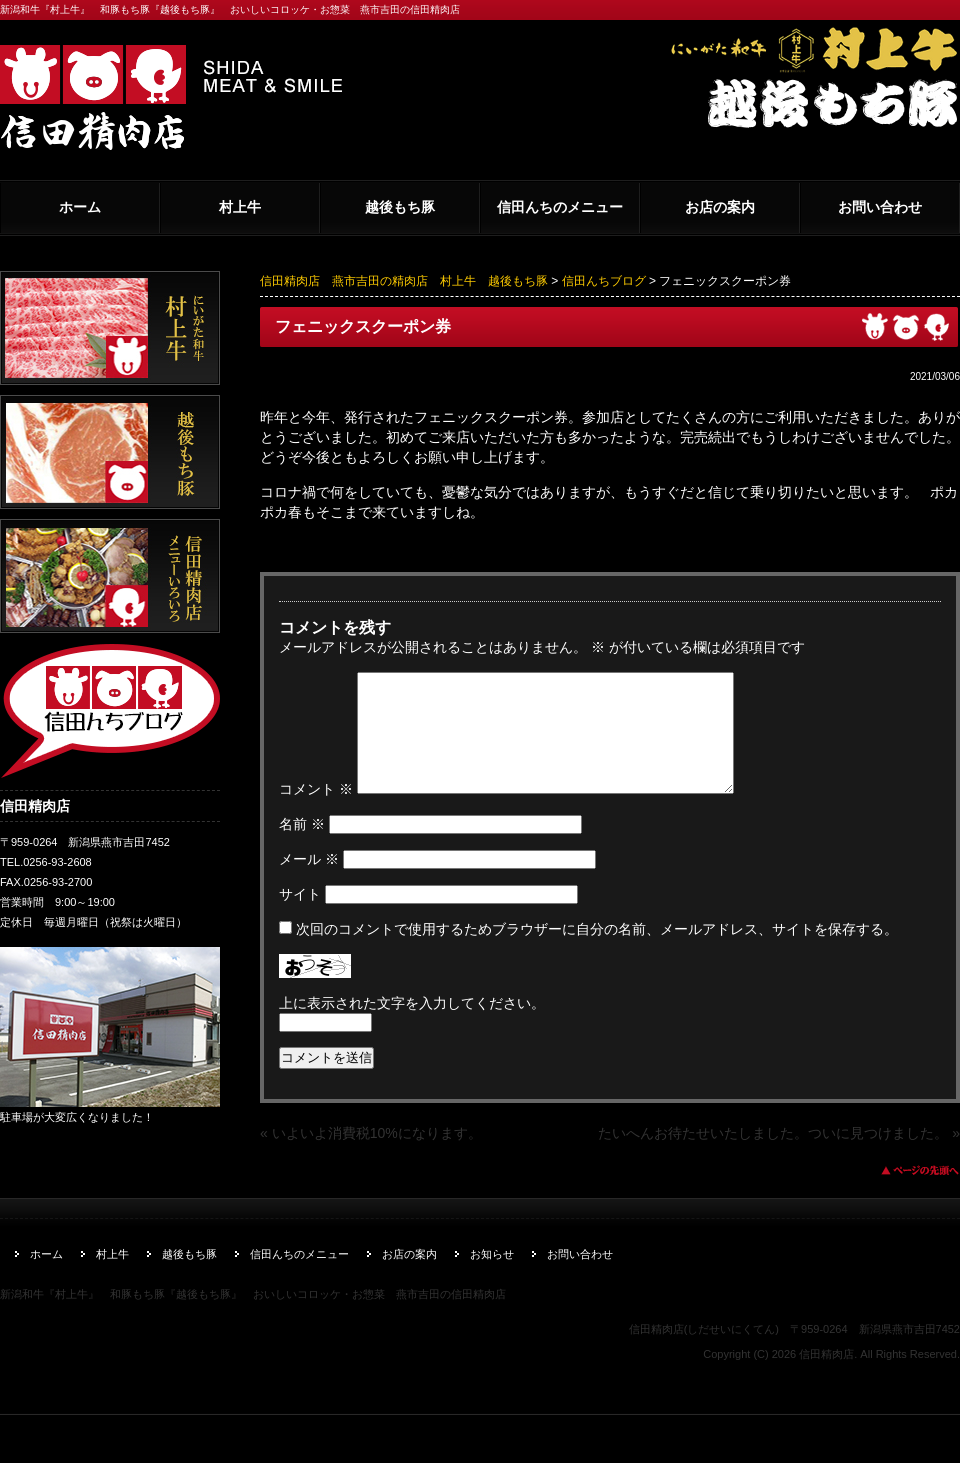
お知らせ (492, 1278)
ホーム (80, 207)
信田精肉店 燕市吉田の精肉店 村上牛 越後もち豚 (404, 281)
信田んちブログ (604, 281)
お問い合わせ (880, 207)
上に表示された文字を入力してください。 (412, 1027)
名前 (302, 848)
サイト (300, 918)
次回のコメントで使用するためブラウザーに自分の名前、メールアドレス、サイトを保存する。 (597, 953)
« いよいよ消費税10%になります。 (371, 1157)
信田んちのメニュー (560, 207)
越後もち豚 (400, 207)
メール (309, 883)
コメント (316, 813)
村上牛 (240, 207)
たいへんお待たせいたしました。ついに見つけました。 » (779, 1157)
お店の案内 (720, 207)
